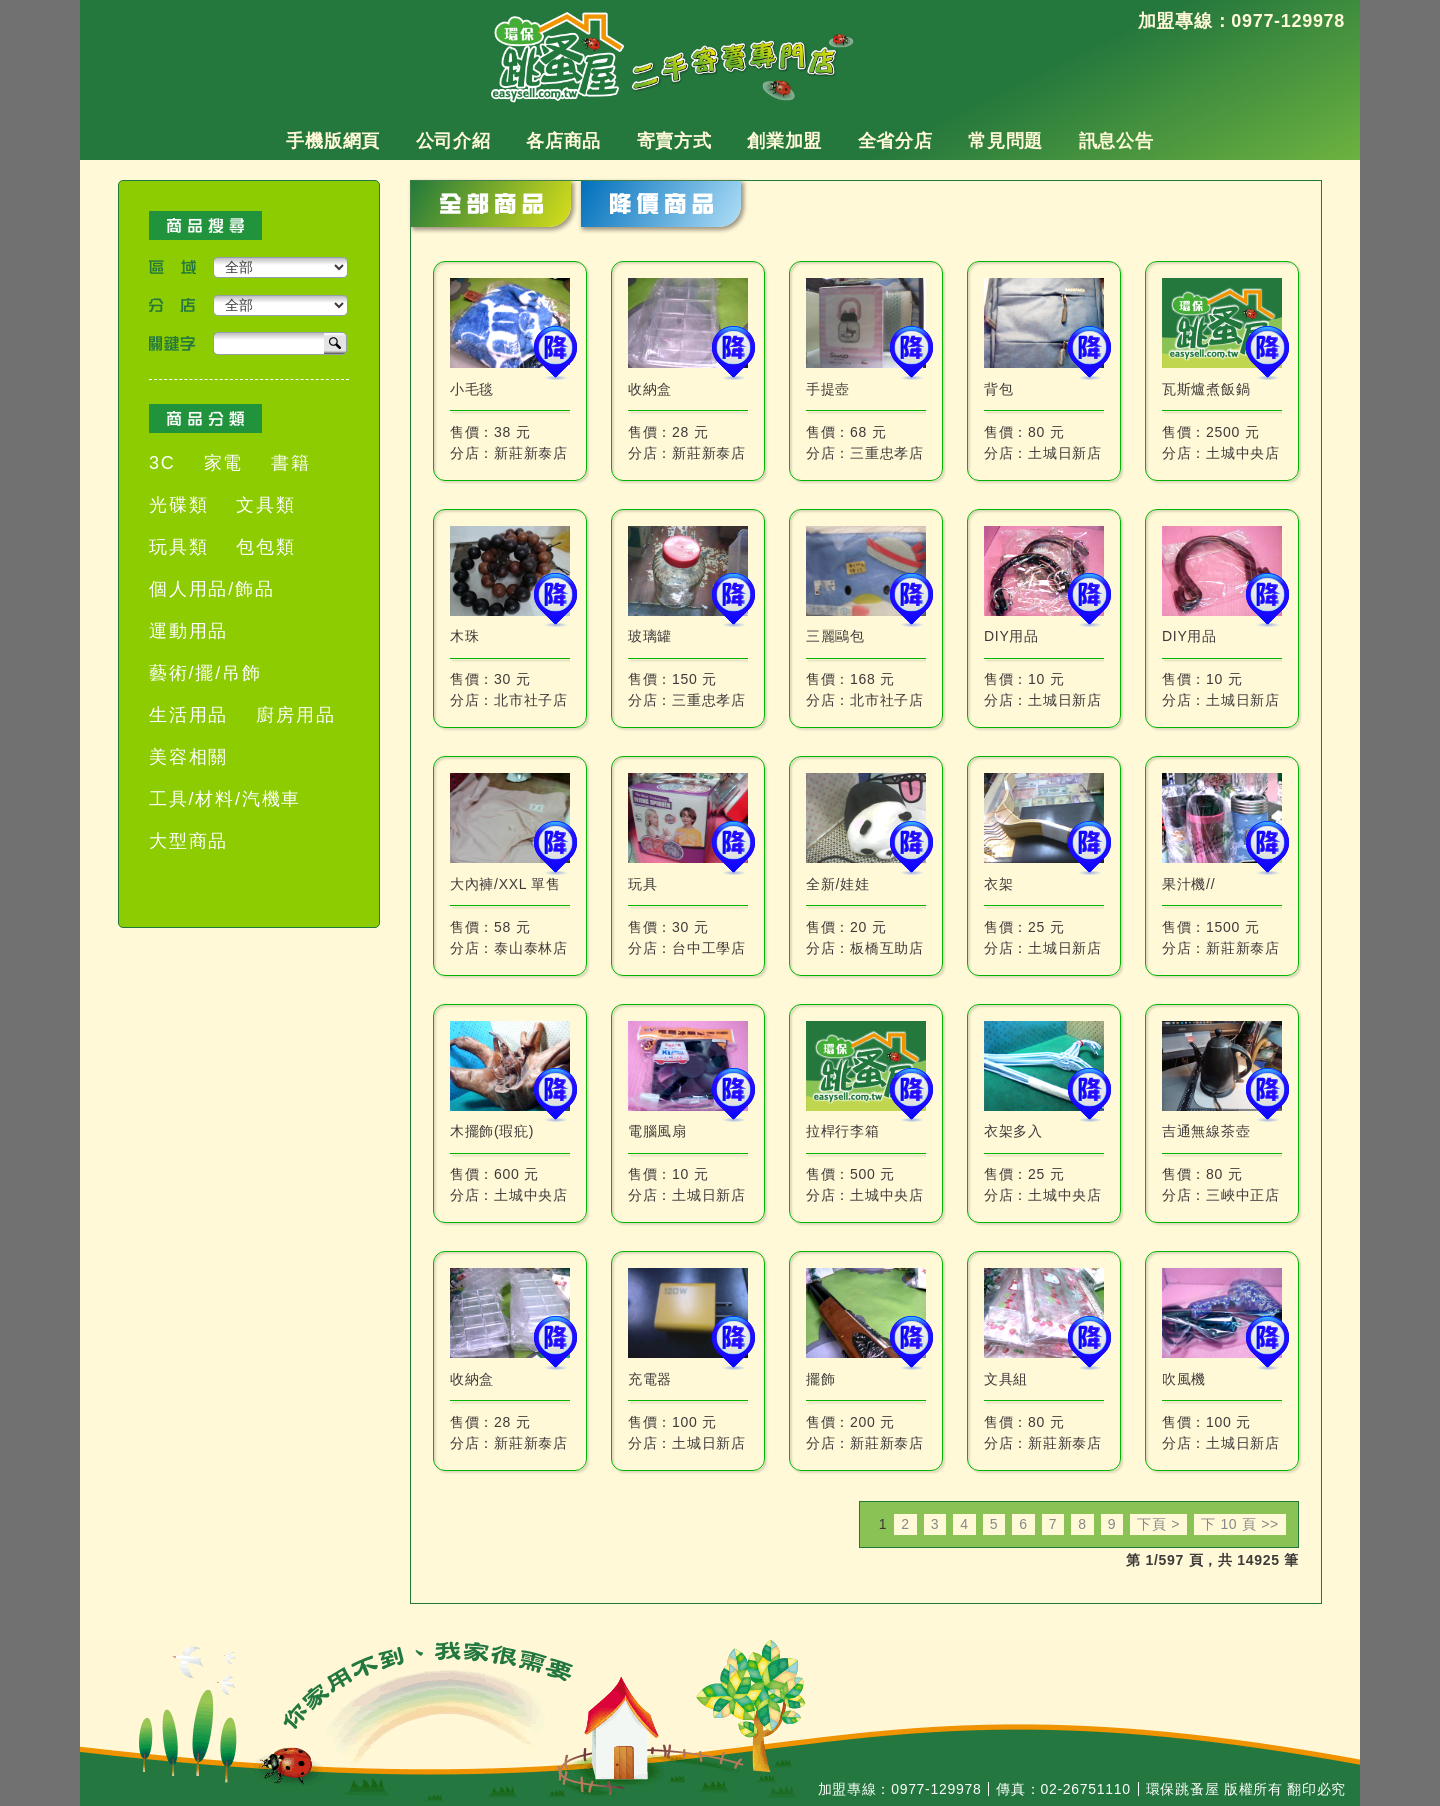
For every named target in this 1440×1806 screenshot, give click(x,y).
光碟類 (178, 505)
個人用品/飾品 (212, 589)
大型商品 (188, 841)
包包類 (265, 547)
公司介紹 (453, 140)
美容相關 (188, 757)
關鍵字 (172, 343)
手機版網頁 (333, 140)
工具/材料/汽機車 (225, 799)
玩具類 (178, 547)
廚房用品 (295, 715)
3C (162, 463)
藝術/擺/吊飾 (205, 673)
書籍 (291, 463)
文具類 (265, 505)
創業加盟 (784, 140)
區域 (172, 267)
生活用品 (188, 715)
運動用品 (188, 631)
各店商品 (563, 140)
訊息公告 (1116, 140)
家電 (224, 463)
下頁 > (1158, 1524)
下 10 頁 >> (1240, 1524)
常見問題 (1005, 140)
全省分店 (895, 140)
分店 (172, 305)
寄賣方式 (674, 140)
